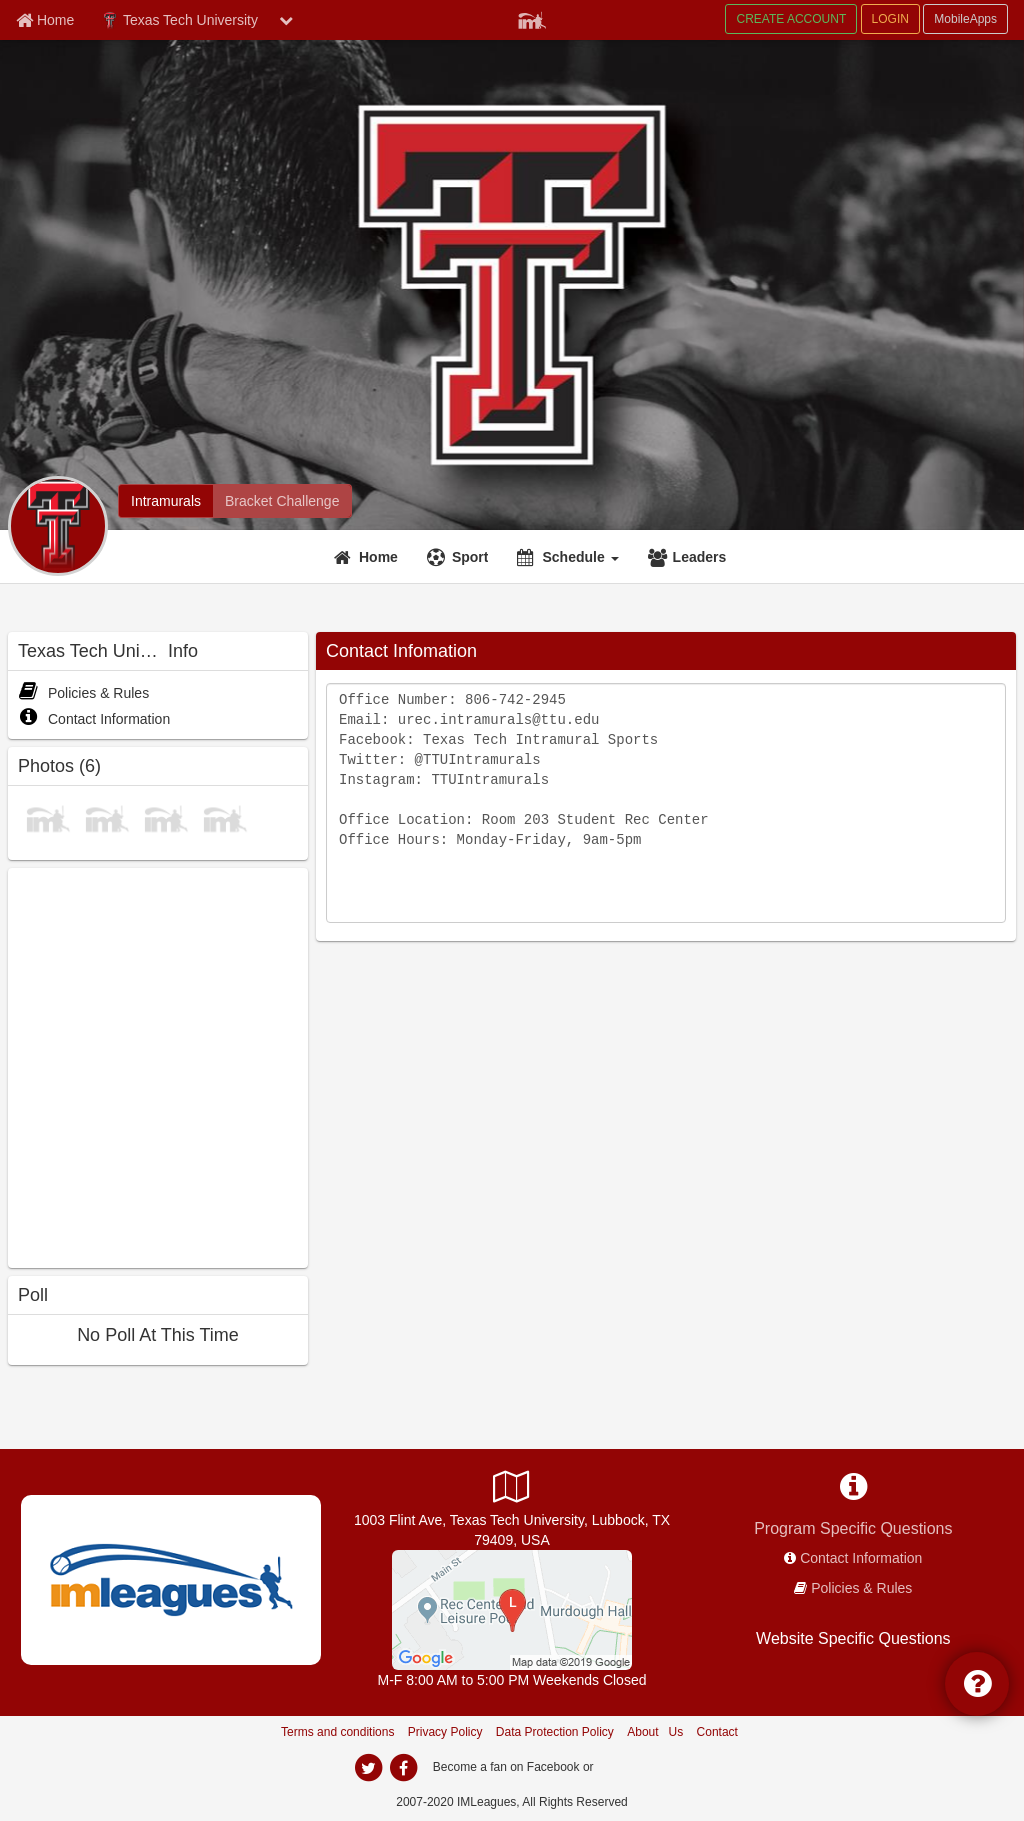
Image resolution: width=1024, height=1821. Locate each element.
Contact (717, 1732)
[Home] (368, 557)
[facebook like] (158, 1065)
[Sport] (460, 557)
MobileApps (965, 19)
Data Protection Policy (555, 1732)
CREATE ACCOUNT (791, 19)
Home (378, 557)
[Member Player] (532, 18)
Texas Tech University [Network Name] (179, 21)
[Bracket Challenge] (282, 501)
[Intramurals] (166, 501)
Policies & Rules (83, 693)
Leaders (700, 557)
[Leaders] (690, 557)
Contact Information (94, 719)
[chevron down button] (286, 20)
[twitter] (368, 1768)
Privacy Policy (445, 1732)
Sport (470, 557)
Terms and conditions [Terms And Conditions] (337, 1732)
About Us (655, 1732)
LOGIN (890, 19)
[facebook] (403, 1768)
